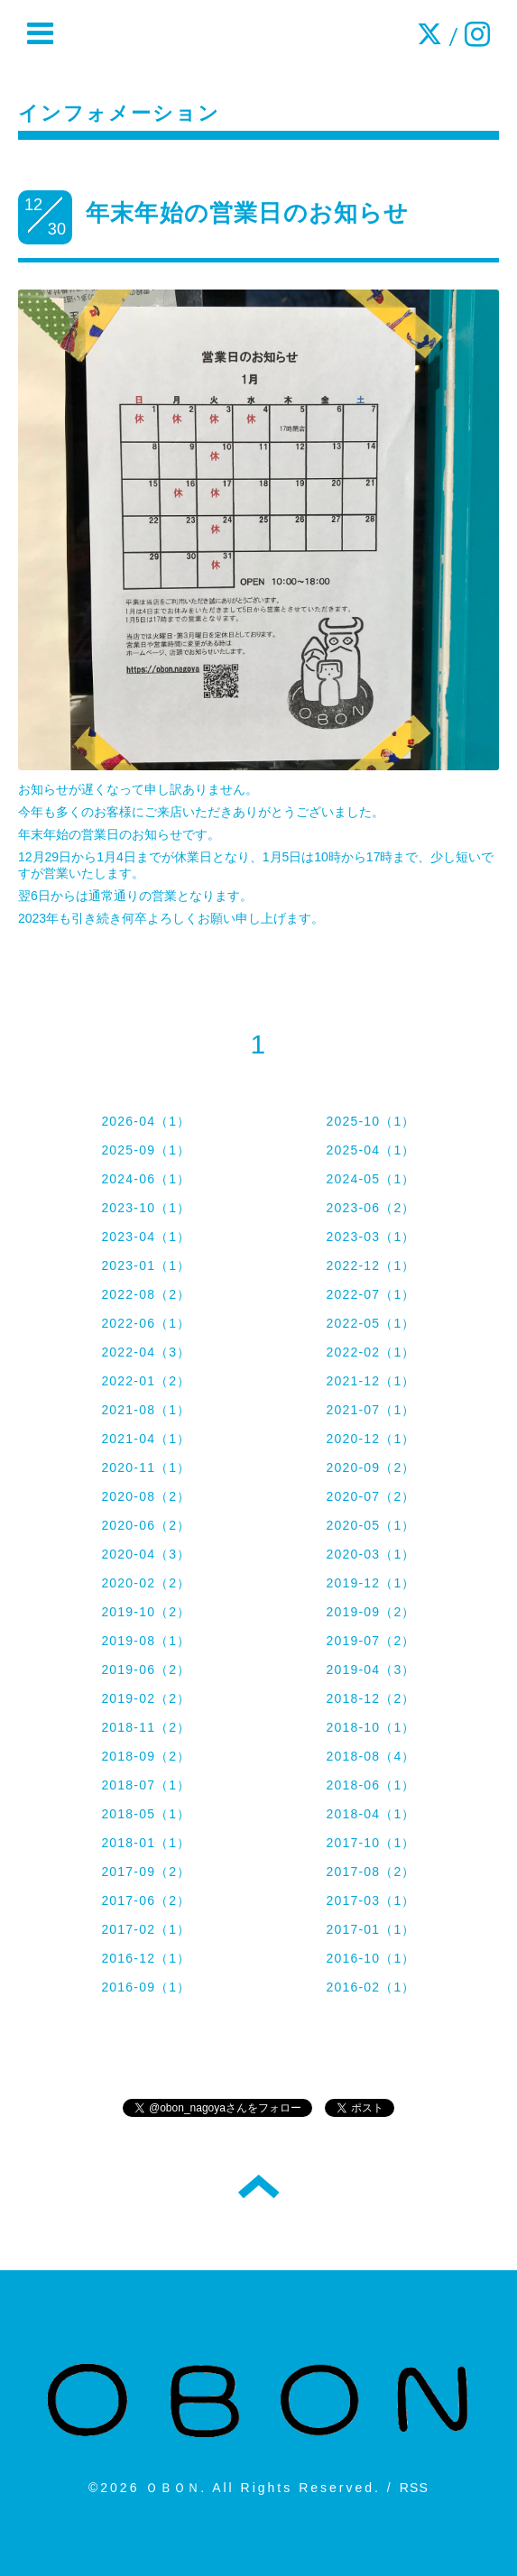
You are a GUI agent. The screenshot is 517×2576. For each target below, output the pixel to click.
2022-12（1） (370, 1265)
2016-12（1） (145, 1958)
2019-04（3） (370, 1669)
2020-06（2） (145, 1525)
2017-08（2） (370, 1871)
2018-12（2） (370, 1698)
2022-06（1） (145, 1323)
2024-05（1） (370, 1179)
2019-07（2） (370, 1640)
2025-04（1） (370, 1150)
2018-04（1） (370, 1814)
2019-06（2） (145, 1669)
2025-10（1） (370, 1121)
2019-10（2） (145, 1612)
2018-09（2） (145, 1756)
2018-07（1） (145, 1785)
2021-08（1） (145, 1410)
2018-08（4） (370, 1756)
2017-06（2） (145, 1900)
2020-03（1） (370, 1554)
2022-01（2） (145, 1381)
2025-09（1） (145, 1150)
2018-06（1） (370, 1785)
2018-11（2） (145, 1727)
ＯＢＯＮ (172, 2487)
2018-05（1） (145, 1814)
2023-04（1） (145, 1236)
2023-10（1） (145, 1208)
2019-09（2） (370, 1612)
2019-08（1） (145, 1640)
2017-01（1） (370, 1929)
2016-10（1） (370, 1958)
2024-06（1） (145, 1179)
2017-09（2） (145, 1871)
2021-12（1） (370, 1381)
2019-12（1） (370, 1583)
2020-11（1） (145, 1467)
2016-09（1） (145, 1987)
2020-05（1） (370, 1525)
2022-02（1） (370, 1352)
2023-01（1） (145, 1265)
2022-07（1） (370, 1294)
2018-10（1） (370, 1727)
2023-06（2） (370, 1208)
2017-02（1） (145, 1929)
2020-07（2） (370, 1496)
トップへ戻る (258, 2186)
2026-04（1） (145, 1121)
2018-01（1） (145, 1842)
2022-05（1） (370, 1323)
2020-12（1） (370, 1438)
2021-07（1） (370, 1410)
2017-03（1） (370, 1900)
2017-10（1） (370, 1842)
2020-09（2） (370, 1467)
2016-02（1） (370, 1987)
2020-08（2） (145, 1496)
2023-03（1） (370, 1236)
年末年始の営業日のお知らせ (248, 212)
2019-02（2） (145, 1698)
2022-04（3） (145, 1352)
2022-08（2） (145, 1294)
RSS (414, 2487)
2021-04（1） (145, 1438)
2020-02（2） (145, 1583)
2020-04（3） (145, 1554)
